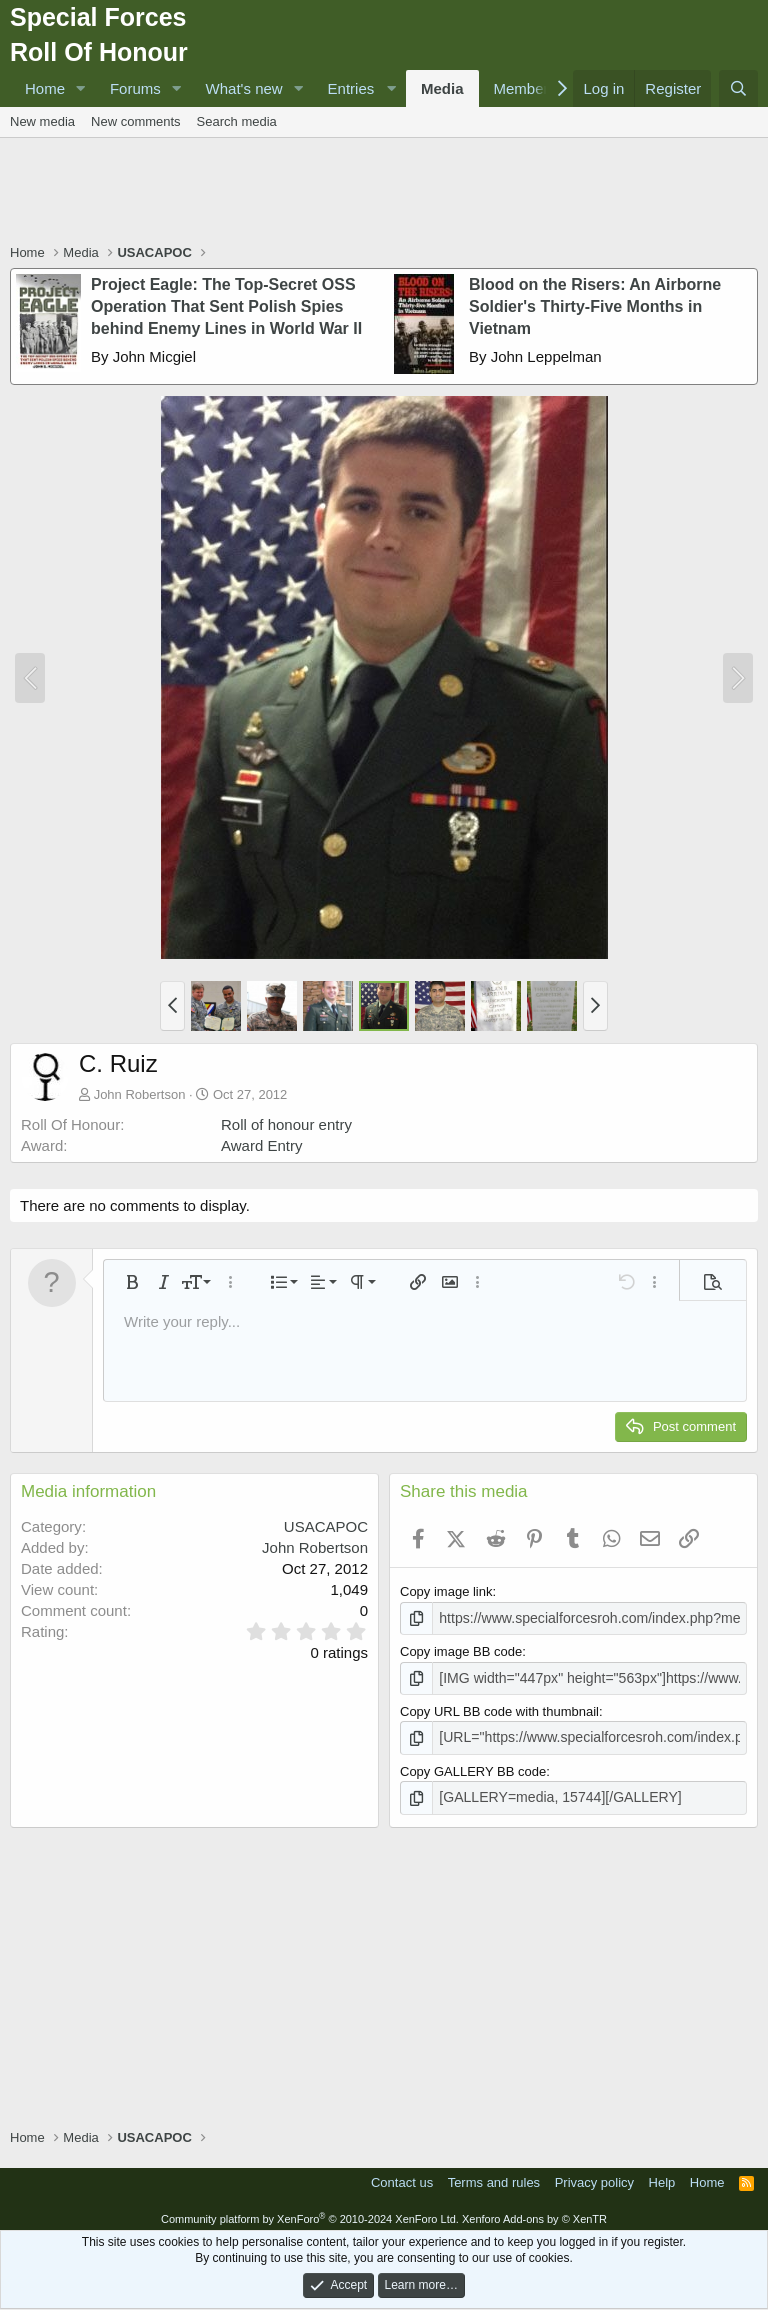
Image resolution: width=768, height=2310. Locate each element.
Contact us (402, 2175)
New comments (136, 121)
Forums (135, 88)
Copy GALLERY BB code (473, 1767)
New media (42, 121)
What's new (244, 88)
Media (442, 88)
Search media (237, 121)
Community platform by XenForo (310, 2213)
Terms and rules (494, 2175)
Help (662, 2175)
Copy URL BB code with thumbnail (499, 1708)
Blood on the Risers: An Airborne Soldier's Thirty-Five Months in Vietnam (595, 307)
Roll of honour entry (286, 1124)
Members (525, 88)
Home (45, 88)
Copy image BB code (461, 1650)
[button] (81, 88)
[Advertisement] (384, 193)
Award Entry (261, 1145)
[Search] (738, 88)
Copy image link (446, 1591)
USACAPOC (326, 1526)
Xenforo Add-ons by (534, 2213)
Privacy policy (594, 2175)
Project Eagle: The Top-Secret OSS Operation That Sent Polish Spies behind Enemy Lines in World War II (226, 307)
